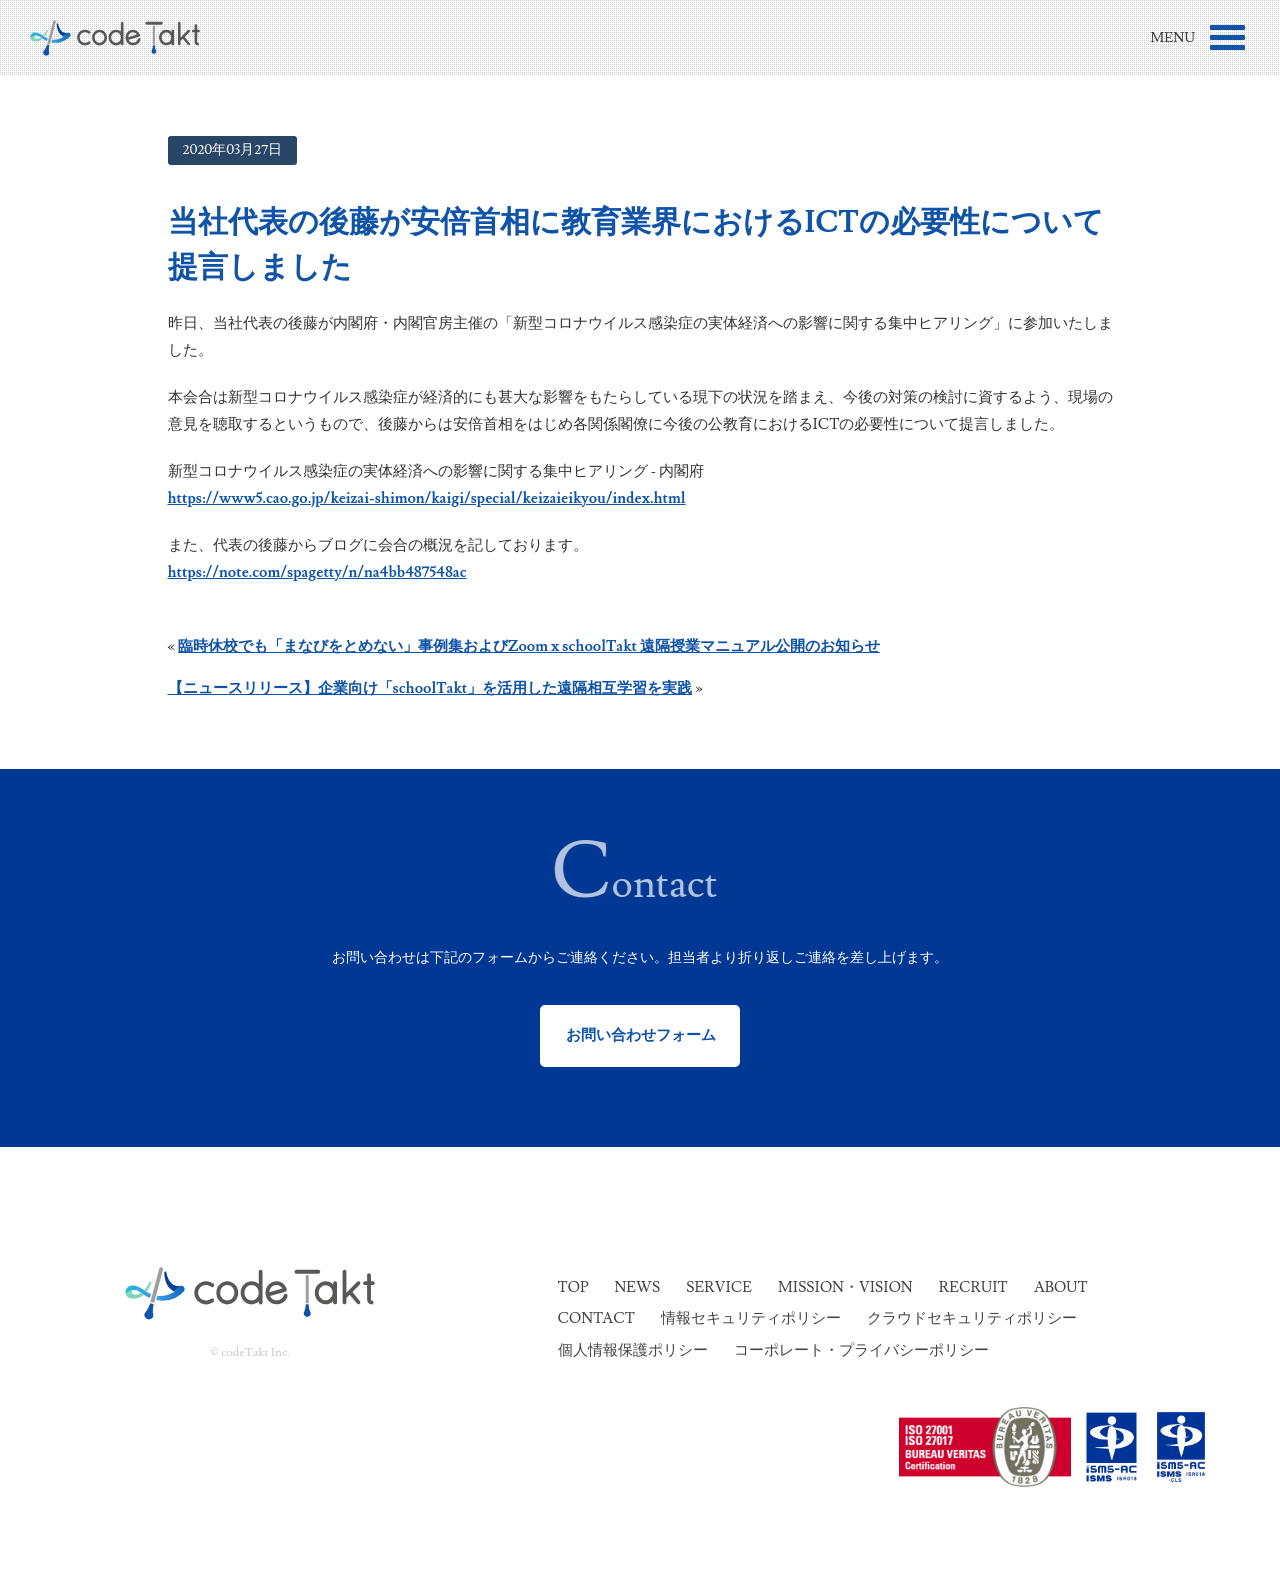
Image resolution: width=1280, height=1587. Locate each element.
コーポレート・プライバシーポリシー (861, 1350)
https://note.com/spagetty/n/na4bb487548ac (317, 572)
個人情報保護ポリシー (633, 1350)
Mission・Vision (845, 1287)
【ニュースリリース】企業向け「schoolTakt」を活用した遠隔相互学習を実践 (430, 688)
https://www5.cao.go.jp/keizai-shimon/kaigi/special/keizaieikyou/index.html (427, 498)
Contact (596, 1318)
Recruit (973, 1287)
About (1061, 1287)
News (637, 1287)
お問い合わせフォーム (640, 1035)
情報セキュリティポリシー (751, 1318)
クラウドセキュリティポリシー (972, 1318)
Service (719, 1287)
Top (573, 1287)
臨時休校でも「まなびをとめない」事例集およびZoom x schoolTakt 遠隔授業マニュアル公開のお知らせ (529, 646)
